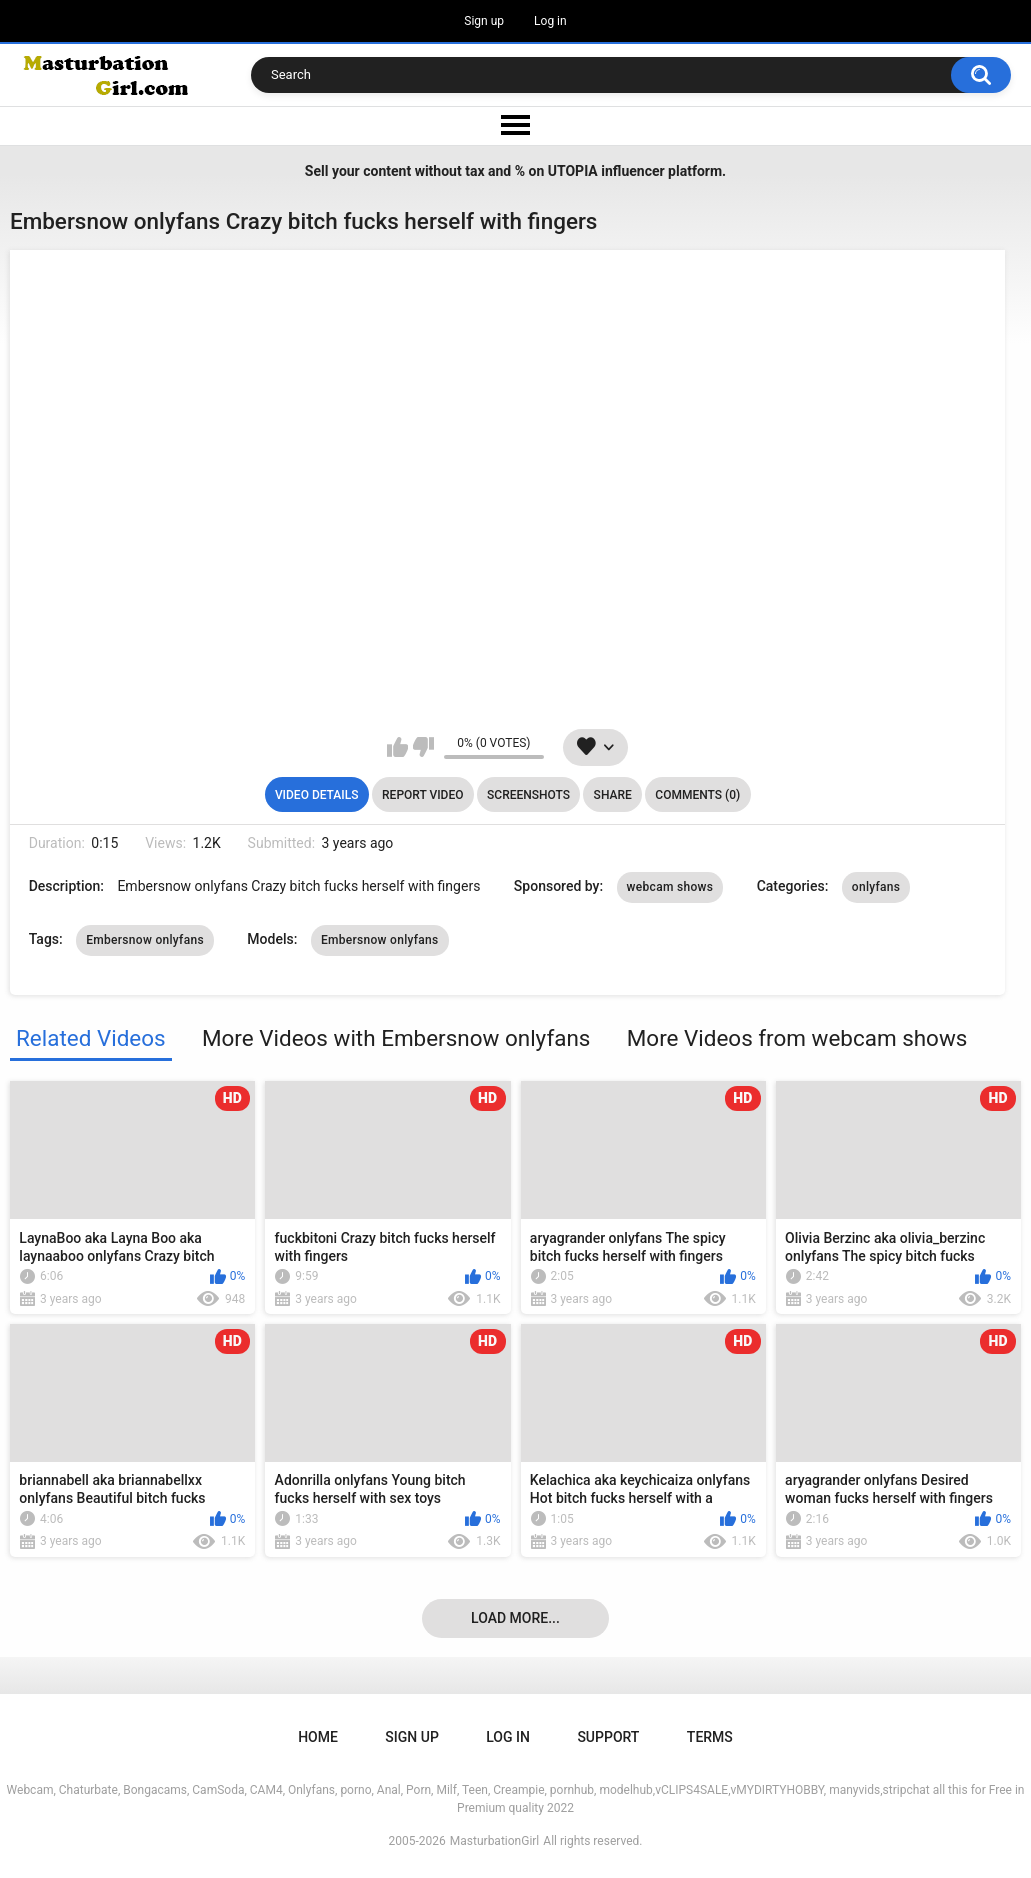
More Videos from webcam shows (797, 1038)
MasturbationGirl (494, 1841)
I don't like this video (423, 747)
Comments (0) (697, 795)
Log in (550, 21)
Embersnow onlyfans (145, 940)
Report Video (422, 795)
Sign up (484, 21)
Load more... (515, 1618)
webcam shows (670, 887)
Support (608, 1737)
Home (318, 1737)
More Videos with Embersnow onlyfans (396, 1038)
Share (613, 795)
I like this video (397, 747)
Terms (710, 1737)
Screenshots (528, 795)
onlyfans (876, 887)
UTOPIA (573, 171)
